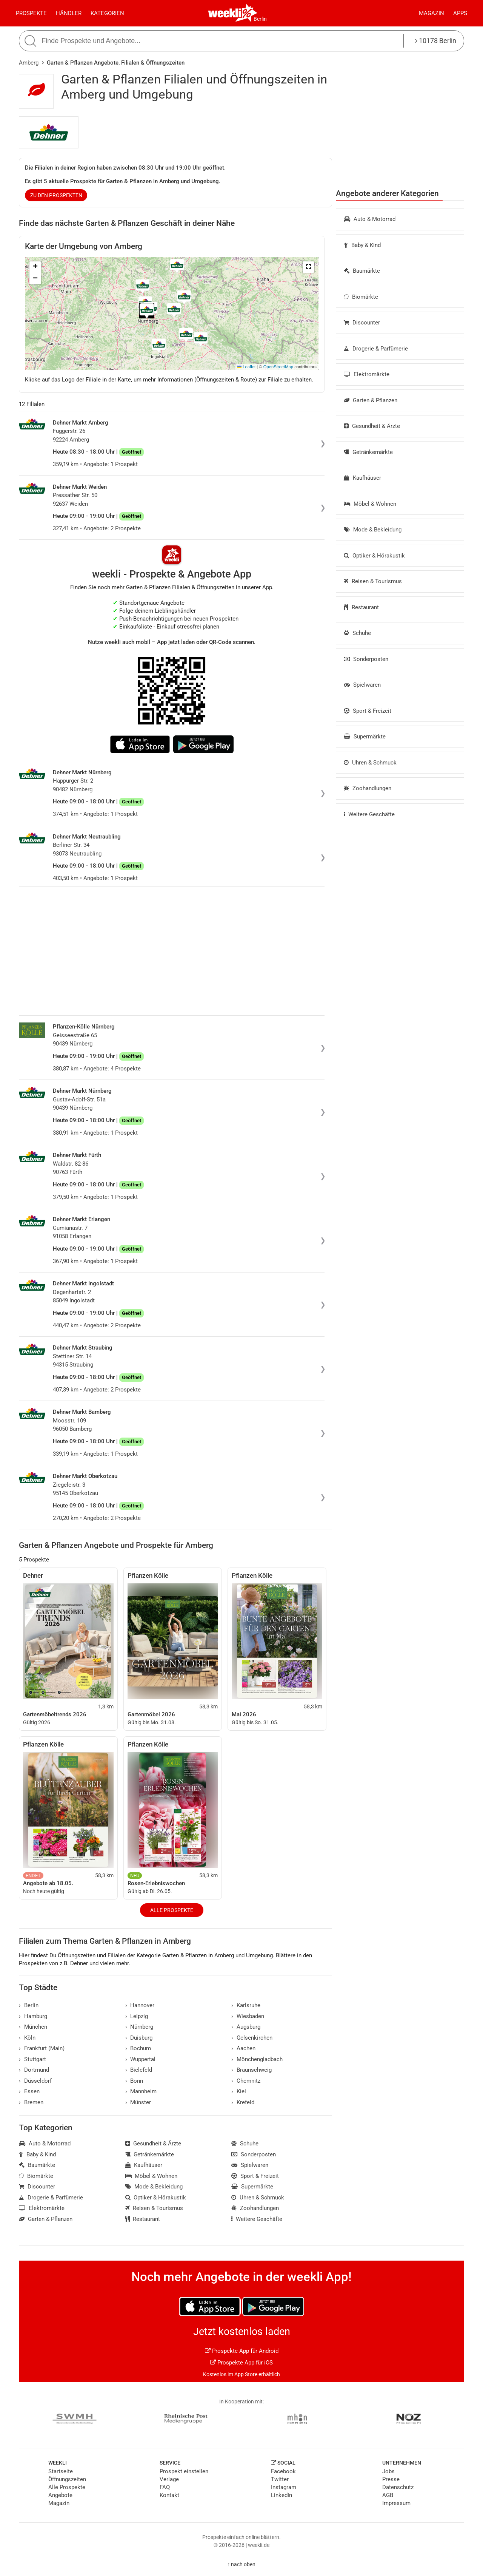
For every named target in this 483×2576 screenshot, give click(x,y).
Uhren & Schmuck (370, 762)
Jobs (388, 2471)
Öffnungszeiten (67, 2479)
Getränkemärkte (368, 452)
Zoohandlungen (367, 788)
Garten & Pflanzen (370, 400)
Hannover (140, 2005)
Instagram (283, 2487)
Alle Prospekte (171, 1910)
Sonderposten (366, 659)
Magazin (431, 13)
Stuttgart (32, 2059)
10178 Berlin (435, 41)
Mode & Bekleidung (372, 529)
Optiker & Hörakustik (374, 555)
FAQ (165, 2487)
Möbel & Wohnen (370, 503)
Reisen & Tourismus (373, 581)
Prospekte (31, 13)
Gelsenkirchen (251, 2037)
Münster (138, 2102)
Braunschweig (251, 2069)
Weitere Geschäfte (369, 814)
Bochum (138, 2048)
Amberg (28, 62)
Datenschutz (398, 2487)
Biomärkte (361, 296)
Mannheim (141, 2091)
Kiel (238, 2091)
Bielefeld (138, 2069)
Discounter (362, 322)
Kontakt (169, 2495)
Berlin (260, 19)
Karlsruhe (245, 2005)
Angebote (60, 2495)
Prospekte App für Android (241, 2350)
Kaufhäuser (362, 477)
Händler (69, 13)
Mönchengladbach (257, 2059)
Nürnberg (139, 2026)
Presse (391, 2479)
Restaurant (361, 607)
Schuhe (357, 633)
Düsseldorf (35, 2080)
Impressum (396, 2503)
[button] (308, 267)
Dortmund (34, 2069)
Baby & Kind (362, 245)
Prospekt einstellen (184, 2471)
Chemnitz (245, 2080)
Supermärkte (365, 736)
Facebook (283, 2471)
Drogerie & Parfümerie (376, 348)
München (33, 2026)
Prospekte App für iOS (241, 2362)
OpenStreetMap (278, 366)
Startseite (60, 2471)
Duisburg (139, 2037)
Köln (27, 2037)
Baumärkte (362, 270)
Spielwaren (362, 684)
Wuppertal (140, 2059)
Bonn (134, 2080)
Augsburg (245, 2026)
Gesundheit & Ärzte (372, 426)
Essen (29, 2091)
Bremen (31, 2102)
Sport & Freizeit (367, 710)
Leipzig (136, 2016)
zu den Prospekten (56, 195)
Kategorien (107, 13)
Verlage (169, 2479)
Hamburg (33, 2016)
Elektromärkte (366, 374)
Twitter (280, 2479)
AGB (387, 2495)
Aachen (243, 2048)
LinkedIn (281, 2495)
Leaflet (246, 366)
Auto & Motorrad (369, 219)
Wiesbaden (247, 2016)
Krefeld (242, 2102)
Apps (460, 13)
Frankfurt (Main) (42, 2048)
